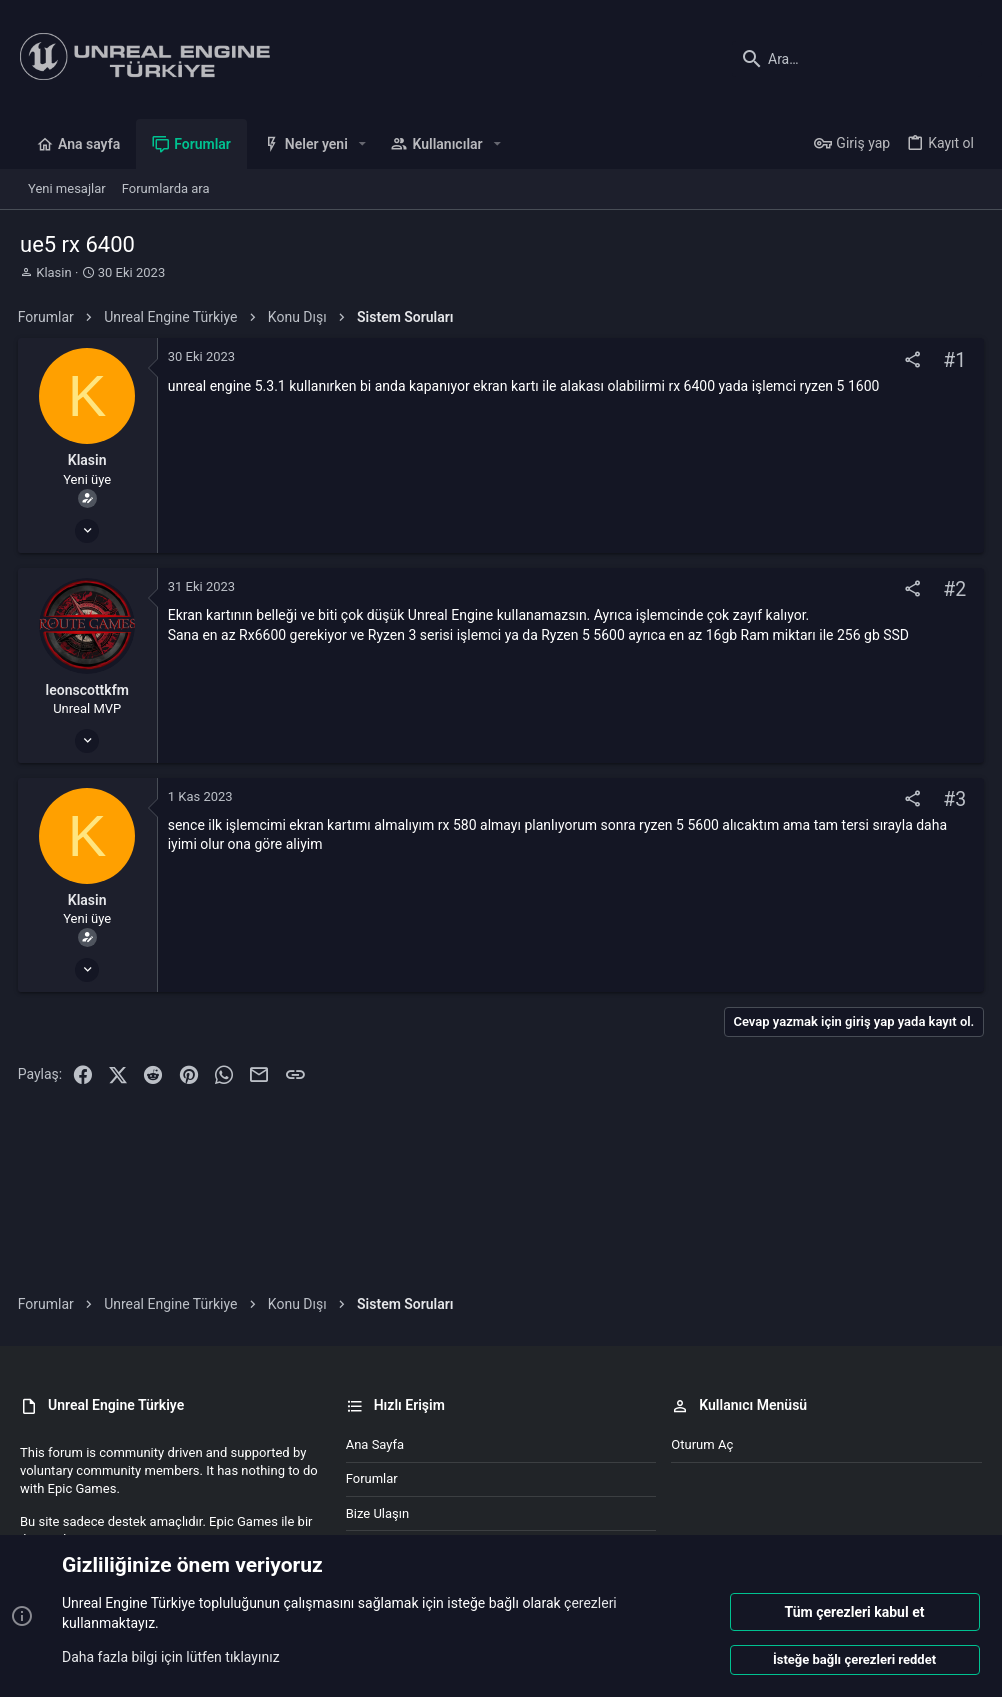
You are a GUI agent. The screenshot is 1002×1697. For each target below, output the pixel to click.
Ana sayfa (375, 1444)
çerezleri (590, 1603)
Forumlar (372, 1478)
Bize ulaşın (378, 1513)
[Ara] (857, 59)
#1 (952, 360)
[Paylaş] (910, 360)
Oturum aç (702, 1444)
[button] (362, 144)
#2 (952, 589)
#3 (952, 799)
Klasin (53, 272)
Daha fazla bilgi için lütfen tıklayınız (171, 1656)
